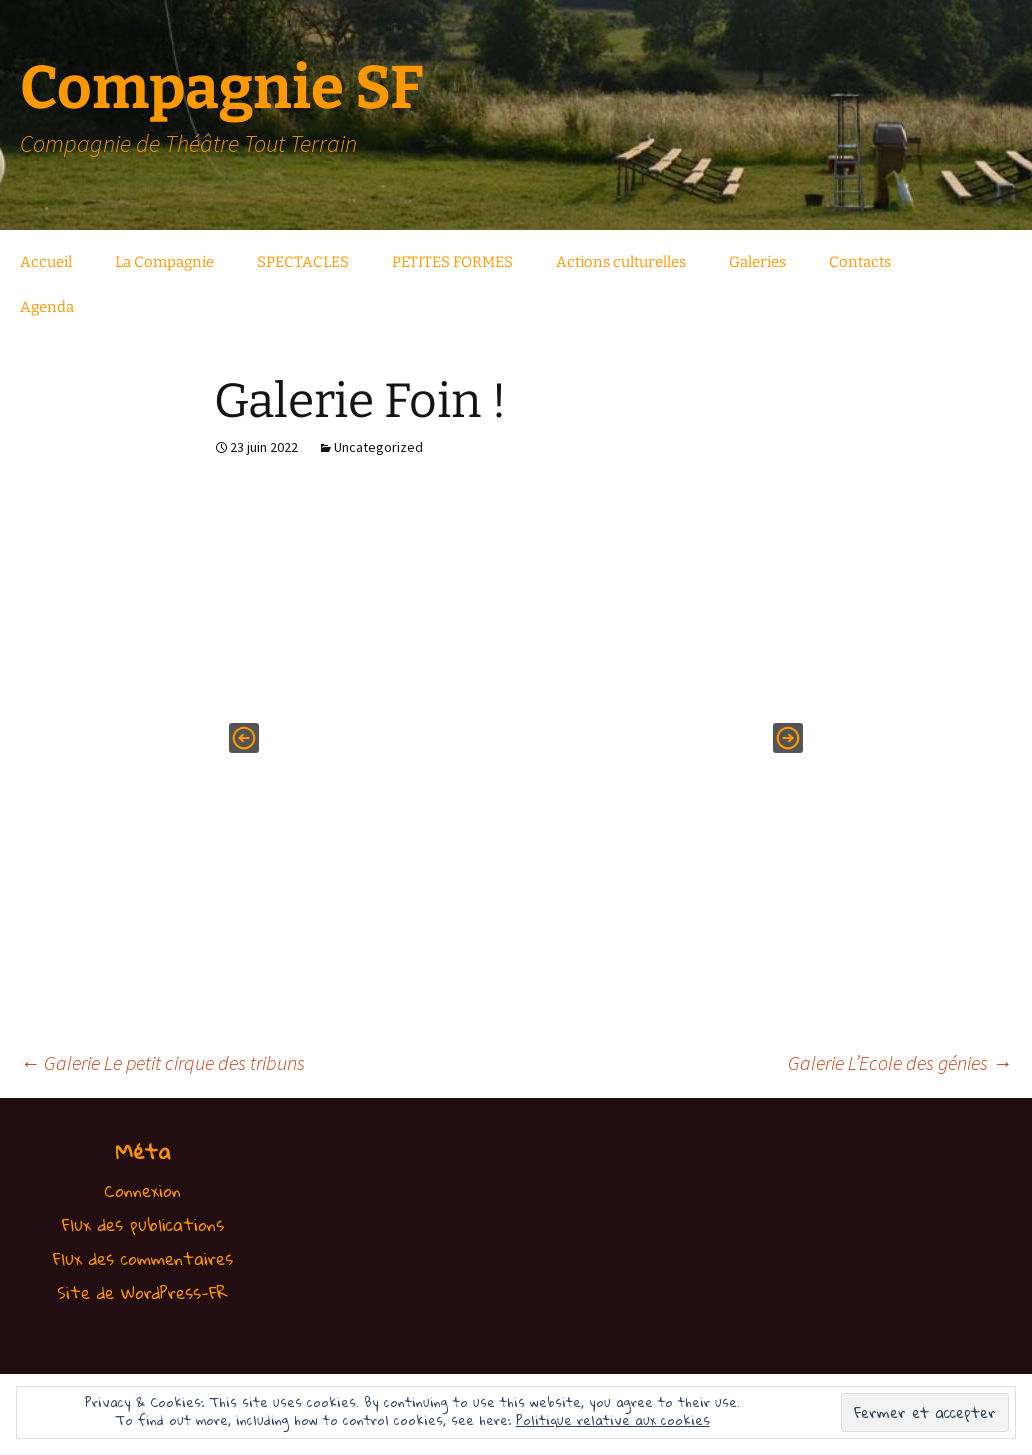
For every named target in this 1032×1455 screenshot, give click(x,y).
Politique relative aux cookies (613, 1420)
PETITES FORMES (452, 262)
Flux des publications (143, 1224)
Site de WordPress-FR (142, 1292)
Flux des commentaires (143, 1258)
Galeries (757, 262)
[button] (244, 738)
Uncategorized (378, 447)
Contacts (860, 262)
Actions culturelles (621, 262)
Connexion (142, 1190)
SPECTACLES (303, 262)
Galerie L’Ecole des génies (900, 1062)
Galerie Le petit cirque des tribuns (162, 1062)
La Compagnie (164, 262)
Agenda (47, 307)
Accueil (46, 262)
